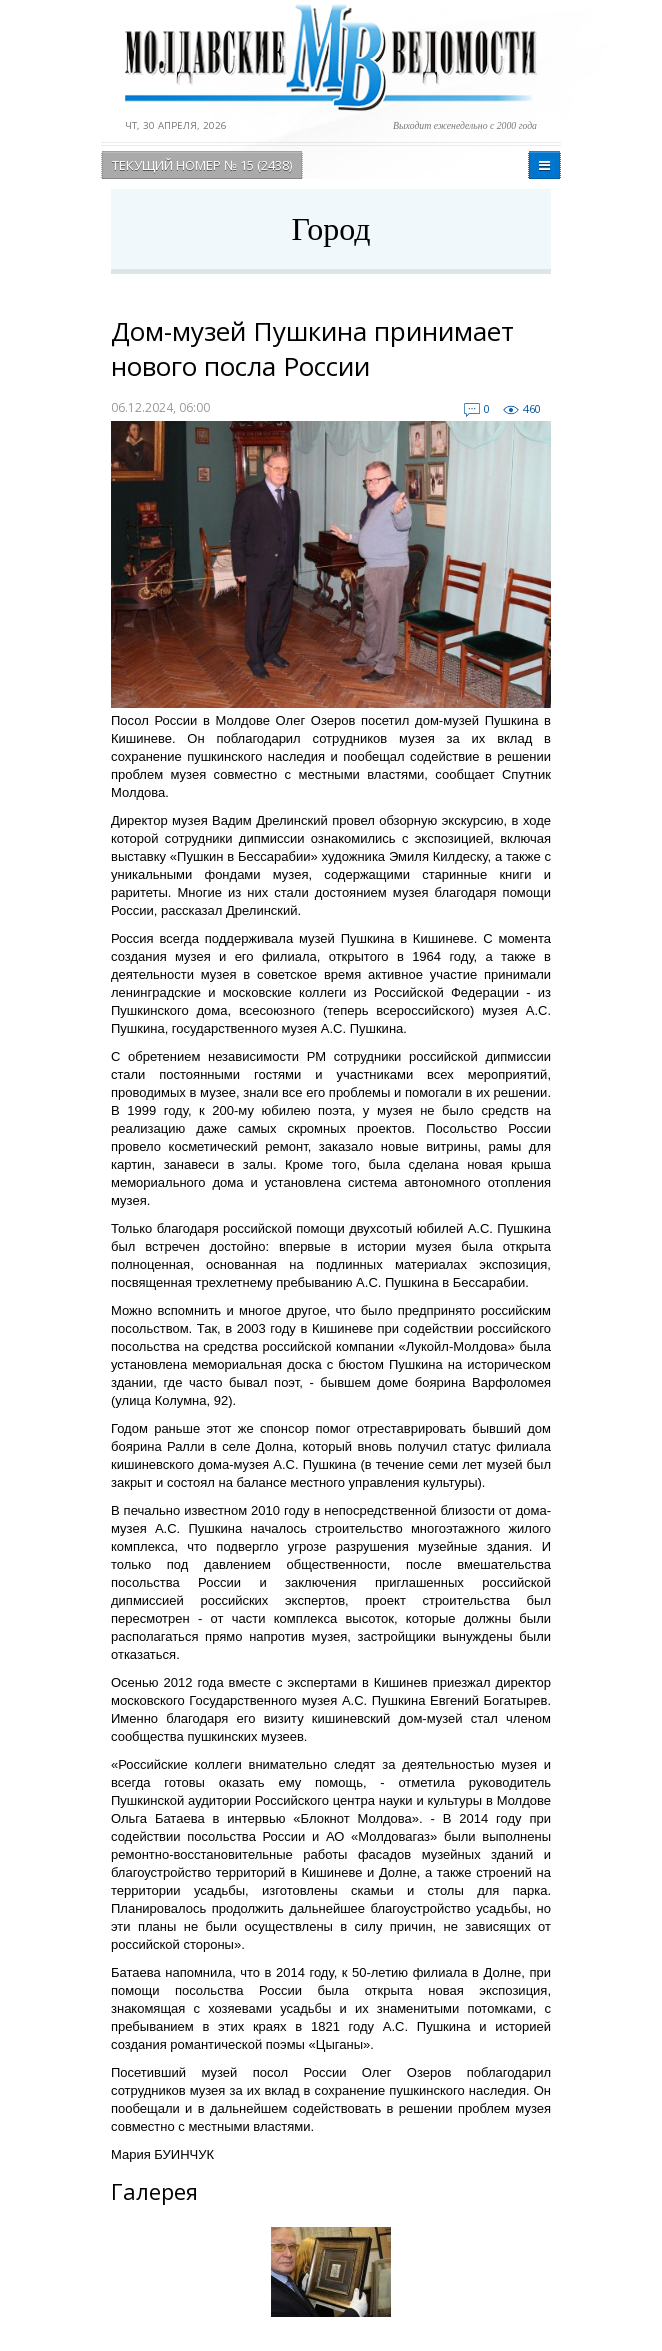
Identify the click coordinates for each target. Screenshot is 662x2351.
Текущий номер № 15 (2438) (202, 165)
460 (532, 408)
